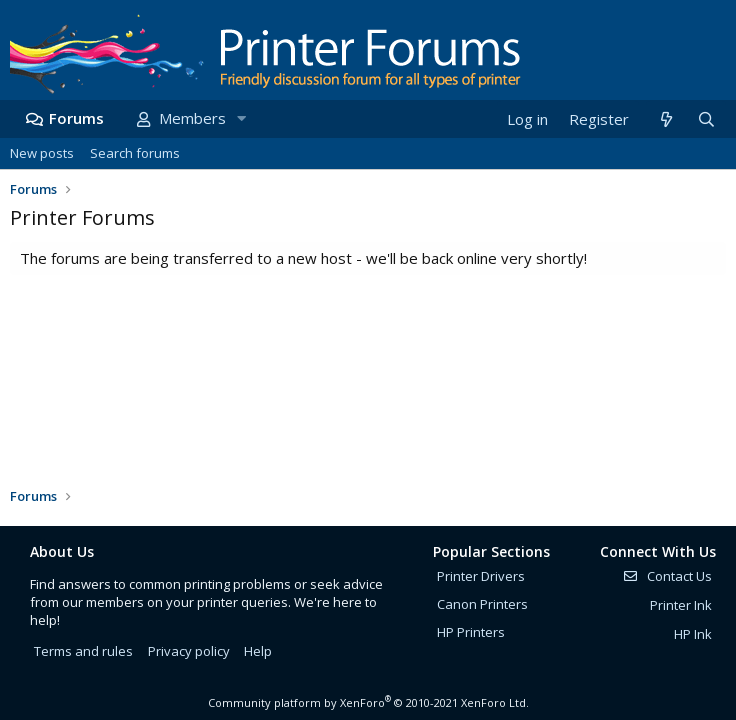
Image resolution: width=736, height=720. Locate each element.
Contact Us (667, 576)
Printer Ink (681, 605)
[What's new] (665, 119)
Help (258, 651)
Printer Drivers (481, 576)
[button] (241, 118)
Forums (76, 118)
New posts (42, 153)
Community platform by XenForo (368, 702)
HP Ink (693, 634)
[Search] (706, 119)
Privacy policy (189, 651)
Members (192, 118)
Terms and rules (83, 651)
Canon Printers (482, 604)
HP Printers (471, 632)
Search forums (135, 153)
